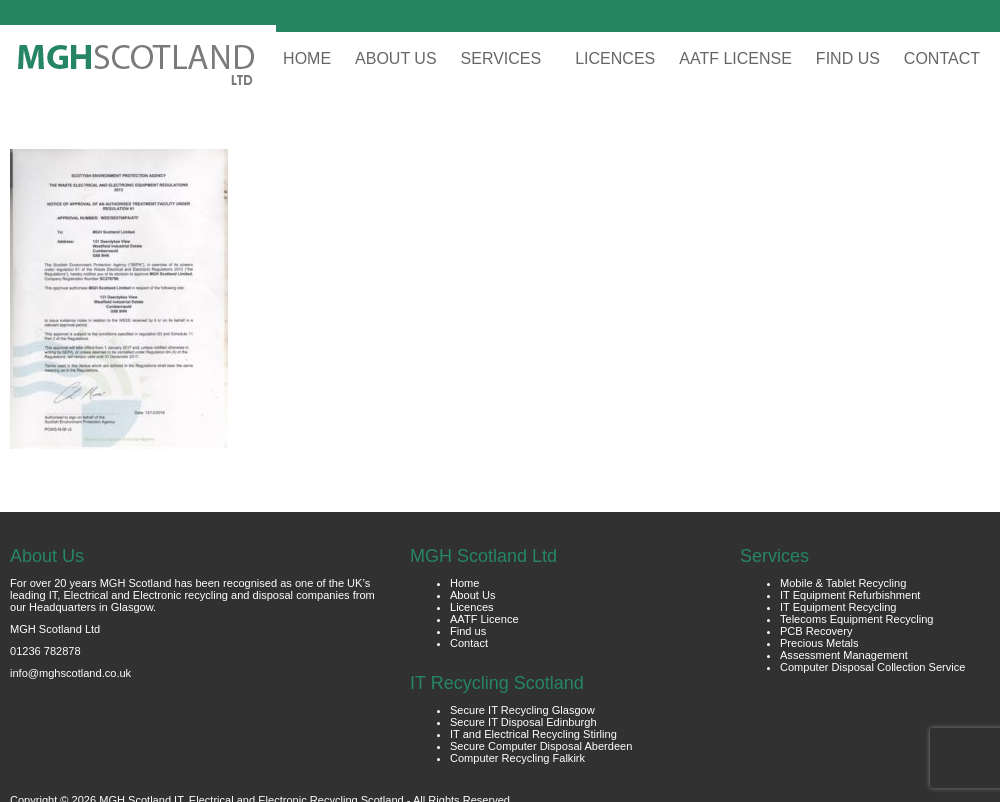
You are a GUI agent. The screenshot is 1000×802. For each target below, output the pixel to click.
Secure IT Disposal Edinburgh (523, 722)
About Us (472, 595)
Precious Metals (819, 643)
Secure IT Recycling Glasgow (522, 710)
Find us (468, 631)
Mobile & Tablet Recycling (843, 583)
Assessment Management (844, 655)
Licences (472, 607)
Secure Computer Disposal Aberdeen (541, 746)
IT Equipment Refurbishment (850, 595)
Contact (469, 643)
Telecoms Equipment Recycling (857, 619)
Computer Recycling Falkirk (517, 758)
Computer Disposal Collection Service (872, 667)
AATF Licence (484, 619)
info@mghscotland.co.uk (70, 673)
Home (464, 583)
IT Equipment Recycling (838, 607)
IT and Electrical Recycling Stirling (533, 734)
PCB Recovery (816, 631)
